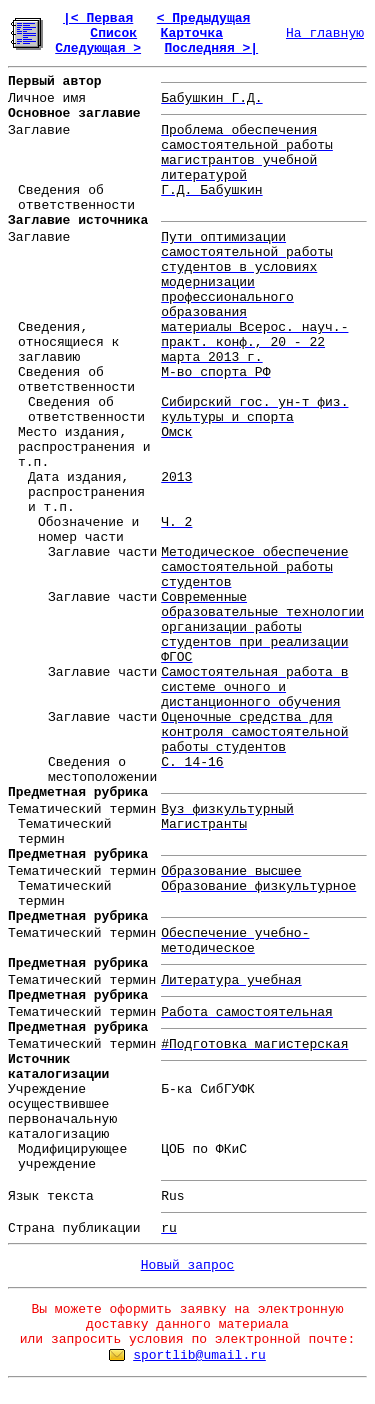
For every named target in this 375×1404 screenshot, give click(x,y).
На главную (325, 33)
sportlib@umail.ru (199, 1355)
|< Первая (98, 18)
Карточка (192, 33)
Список (113, 33)
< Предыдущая (204, 18)
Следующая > (98, 48)
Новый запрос (188, 1265)
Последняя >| (211, 48)
